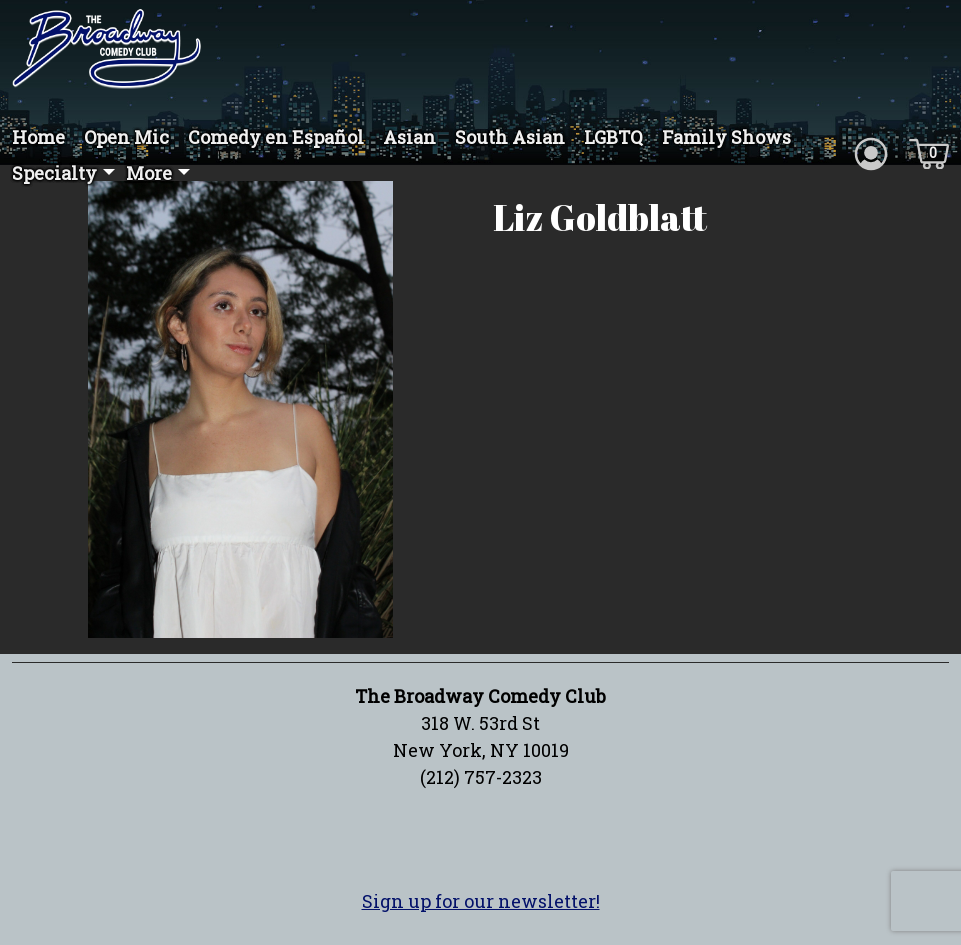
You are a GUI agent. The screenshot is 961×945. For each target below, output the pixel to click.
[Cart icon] (929, 152)
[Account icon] (871, 152)
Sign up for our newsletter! (481, 901)
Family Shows (726, 137)
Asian (409, 137)
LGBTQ (613, 137)
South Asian (510, 137)
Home (38, 137)
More (149, 173)
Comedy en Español (276, 137)
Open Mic (126, 137)
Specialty (54, 173)
